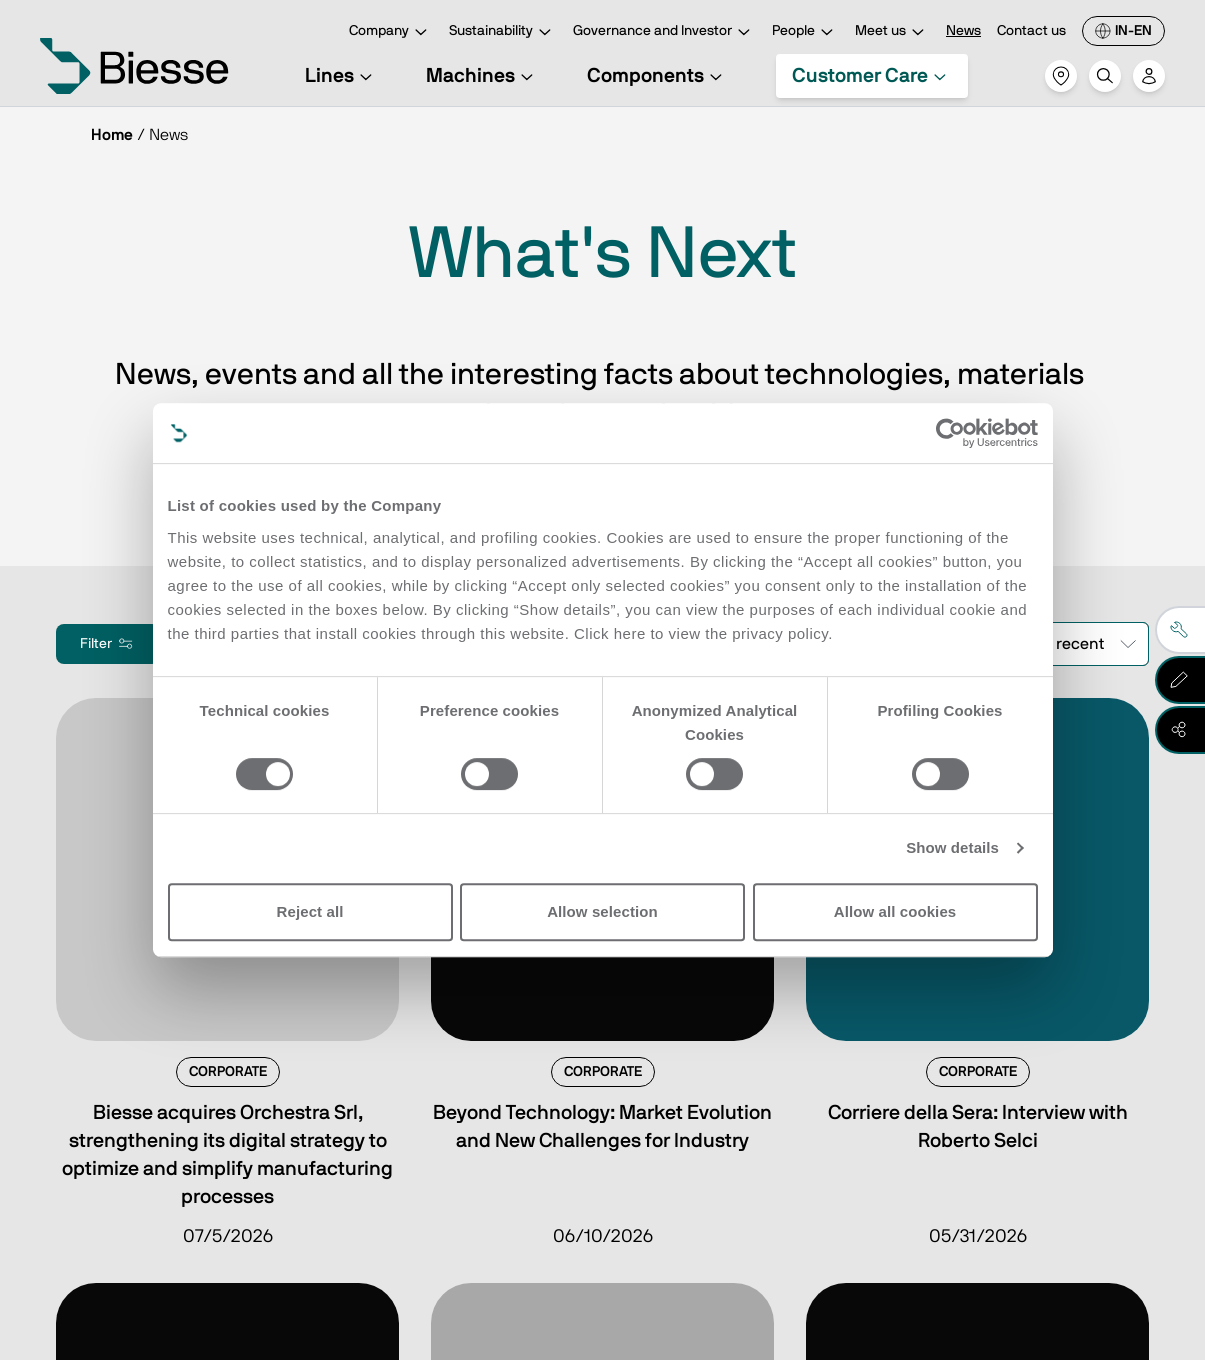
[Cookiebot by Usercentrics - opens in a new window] (950, 433)
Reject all (310, 911)
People (805, 32)
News (963, 31)
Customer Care (872, 76)
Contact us (1031, 31)
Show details (952, 847)
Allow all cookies (895, 911)
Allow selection (602, 911)
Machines (482, 76)
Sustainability (503, 32)
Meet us (892, 32)
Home (112, 135)
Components (657, 76)
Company (391, 32)
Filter (108, 644)
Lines (341, 76)
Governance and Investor (664, 32)
